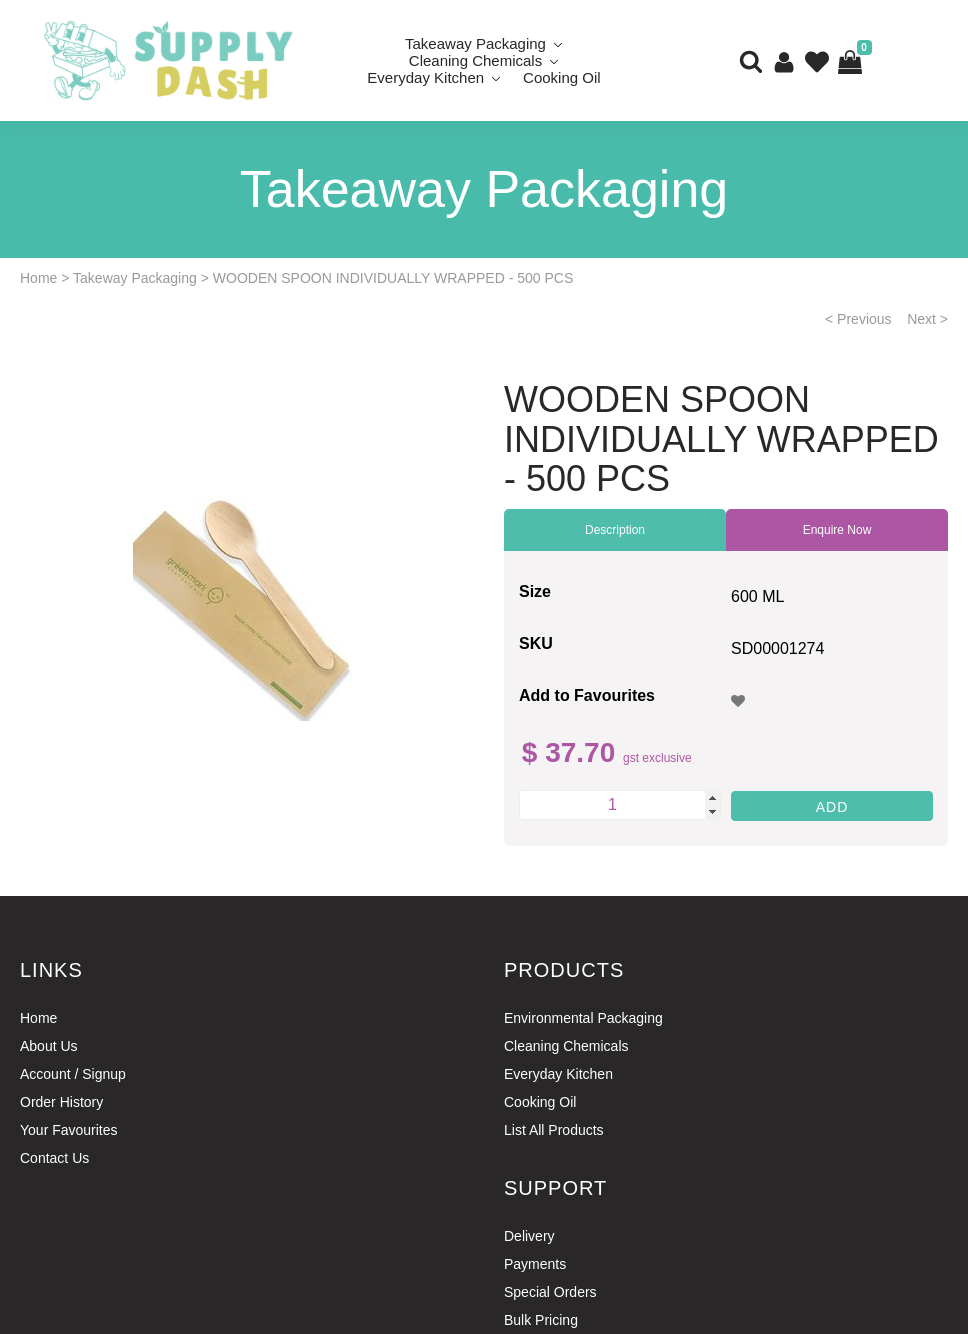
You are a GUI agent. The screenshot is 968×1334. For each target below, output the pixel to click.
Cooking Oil (562, 77)
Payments (535, 1264)
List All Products (554, 1130)
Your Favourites (69, 1130)
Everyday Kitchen (425, 77)
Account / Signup (73, 1074)
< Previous (858, 319)
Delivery (529, 1236)
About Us (49, 1046)
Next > (927, 319)
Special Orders (550, 1292)
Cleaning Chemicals (566, 1046)
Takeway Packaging (135, 278)
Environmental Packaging (583, 1018)
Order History (61, 1102)
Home (38, 278)
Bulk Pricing (541, 1320)
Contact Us (54, 1158)
